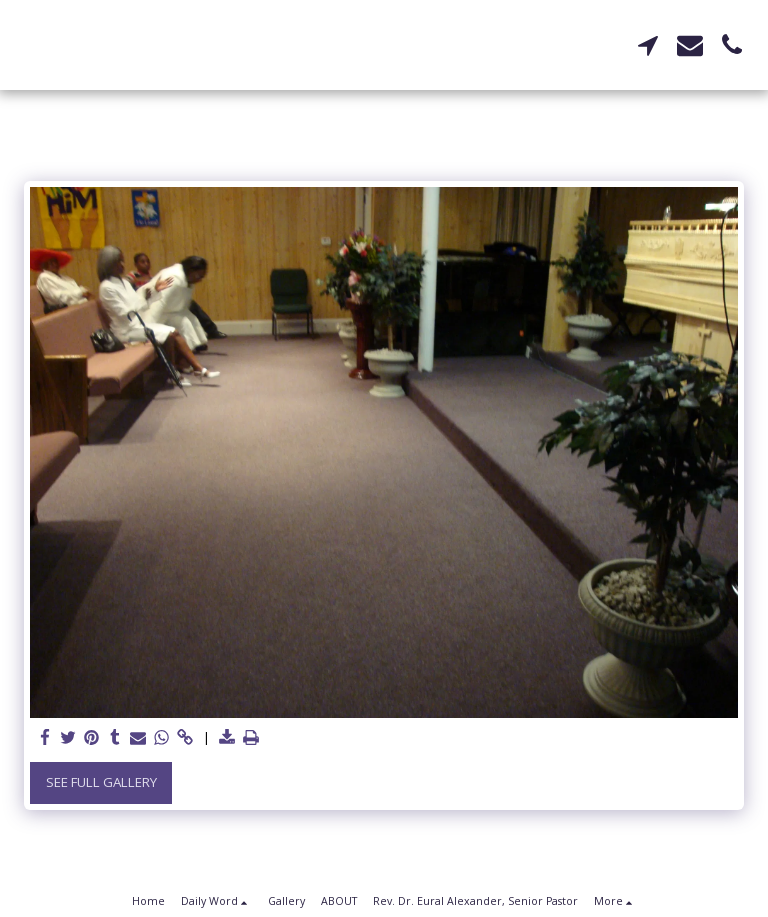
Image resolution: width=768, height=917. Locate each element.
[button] (648, 45)
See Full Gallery (101, 782)
